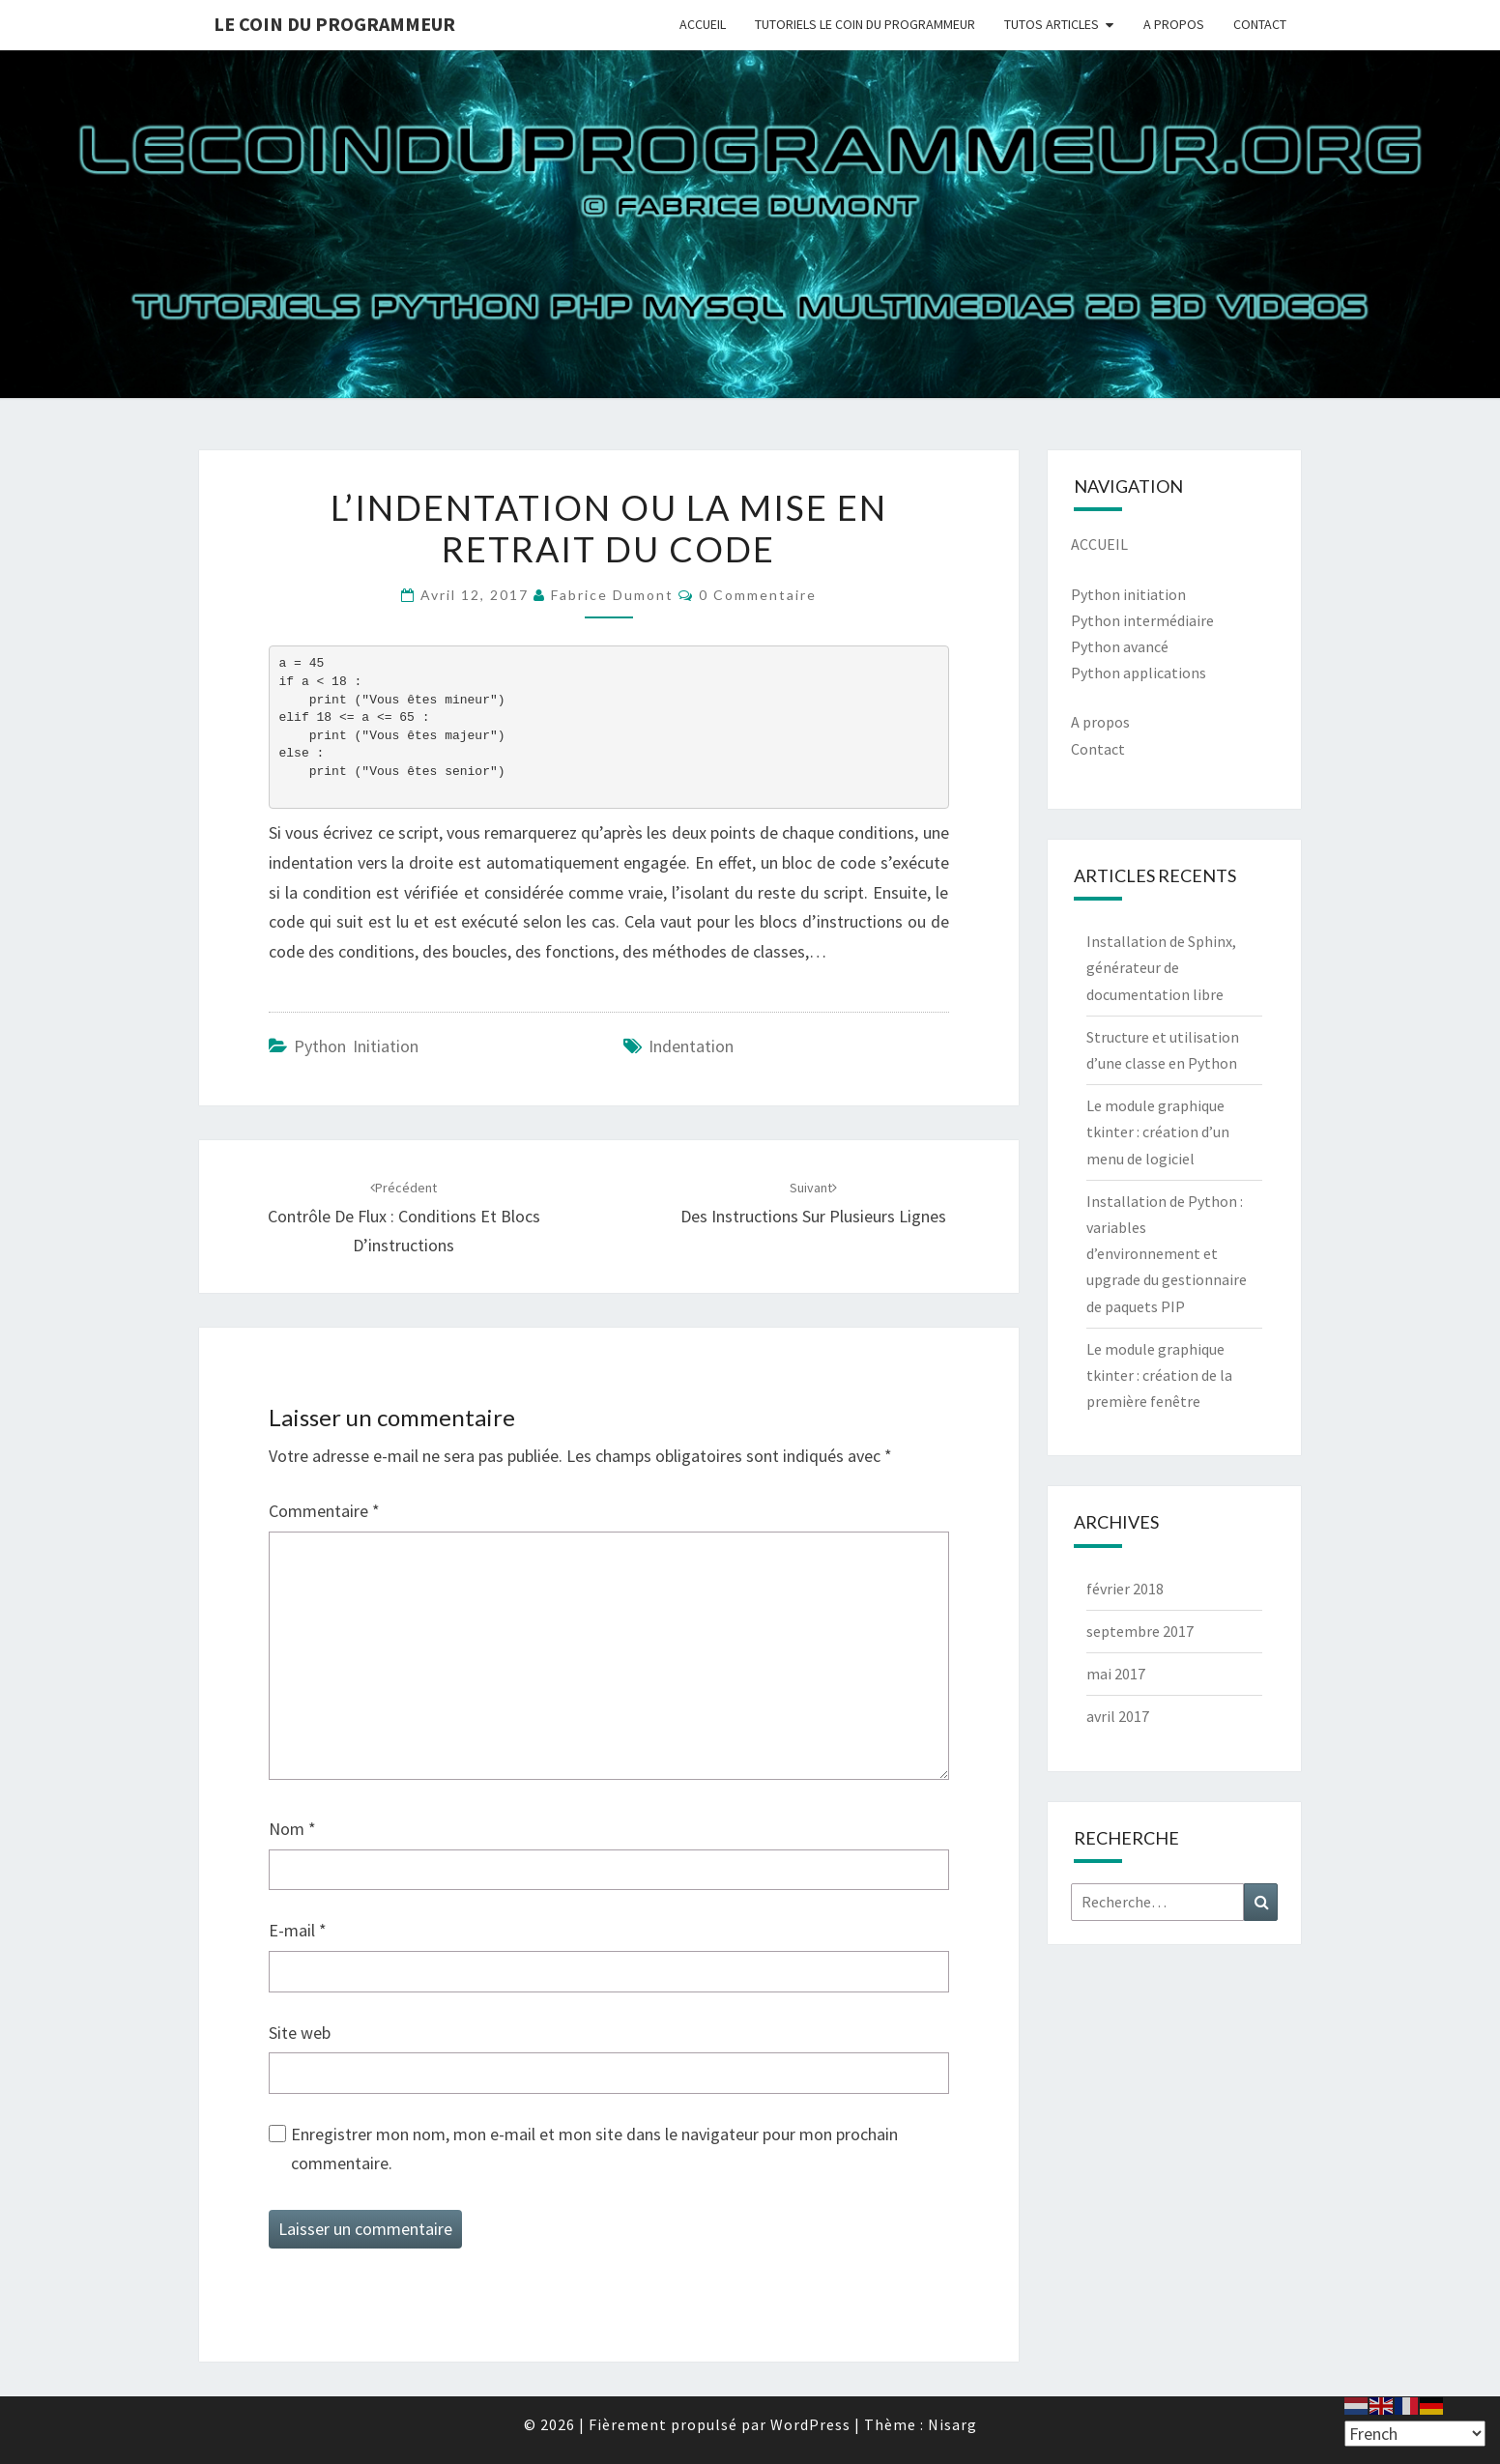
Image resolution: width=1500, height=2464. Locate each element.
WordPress (810, 2424)
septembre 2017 (1140, 1631)
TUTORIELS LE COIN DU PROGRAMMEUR (865, 24)
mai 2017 (1115, 1673)
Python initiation (1128, 594)
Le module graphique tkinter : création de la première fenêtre (1159, 1375)
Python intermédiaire (1142, 620)
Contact (1098, 749)
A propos (1100, 721)
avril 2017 (1117, 1716)
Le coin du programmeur (334, 24)
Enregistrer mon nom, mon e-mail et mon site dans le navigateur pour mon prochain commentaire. (594, 2149)
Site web (300, 2032)
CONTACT (1259, 24)
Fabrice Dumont (612, 595)
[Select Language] (1415, 2434)
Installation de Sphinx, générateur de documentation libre (1161, 967)
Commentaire (324, 1511)
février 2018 (1125, 1588)
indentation (691, 1046)
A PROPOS (1173, 24)
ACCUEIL (702, 24)
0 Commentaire (758, 595)
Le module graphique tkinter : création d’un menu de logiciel (1157, 1131)
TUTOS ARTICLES (1051, 24)
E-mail (298, 1930)
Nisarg (952, 2424)
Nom (292, 1829)
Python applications (1138, 672)
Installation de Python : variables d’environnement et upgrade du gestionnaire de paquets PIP (1166, 1253)
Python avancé (1119, 646)
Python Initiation (356, 1046)
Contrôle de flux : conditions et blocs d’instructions (404, 1217)
